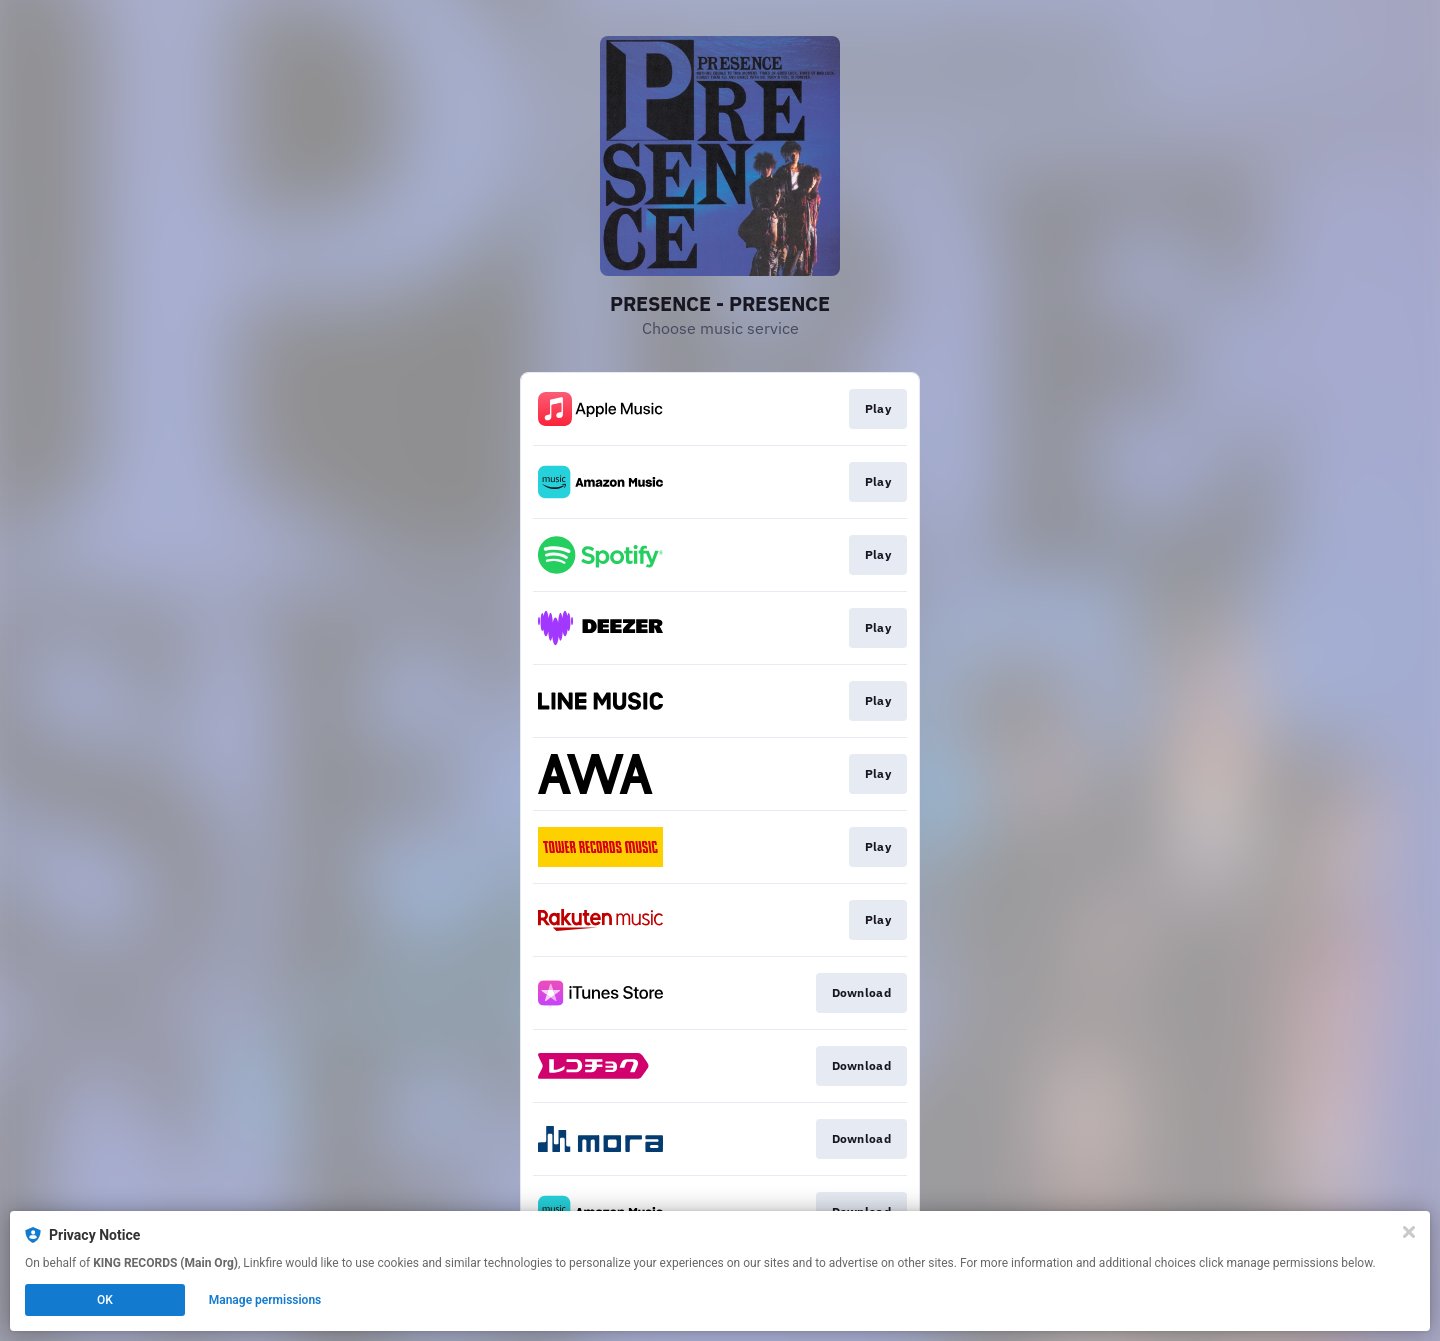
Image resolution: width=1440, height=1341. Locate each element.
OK (105, 1300)
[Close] (1409, 1232)
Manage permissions (265, 1300)
